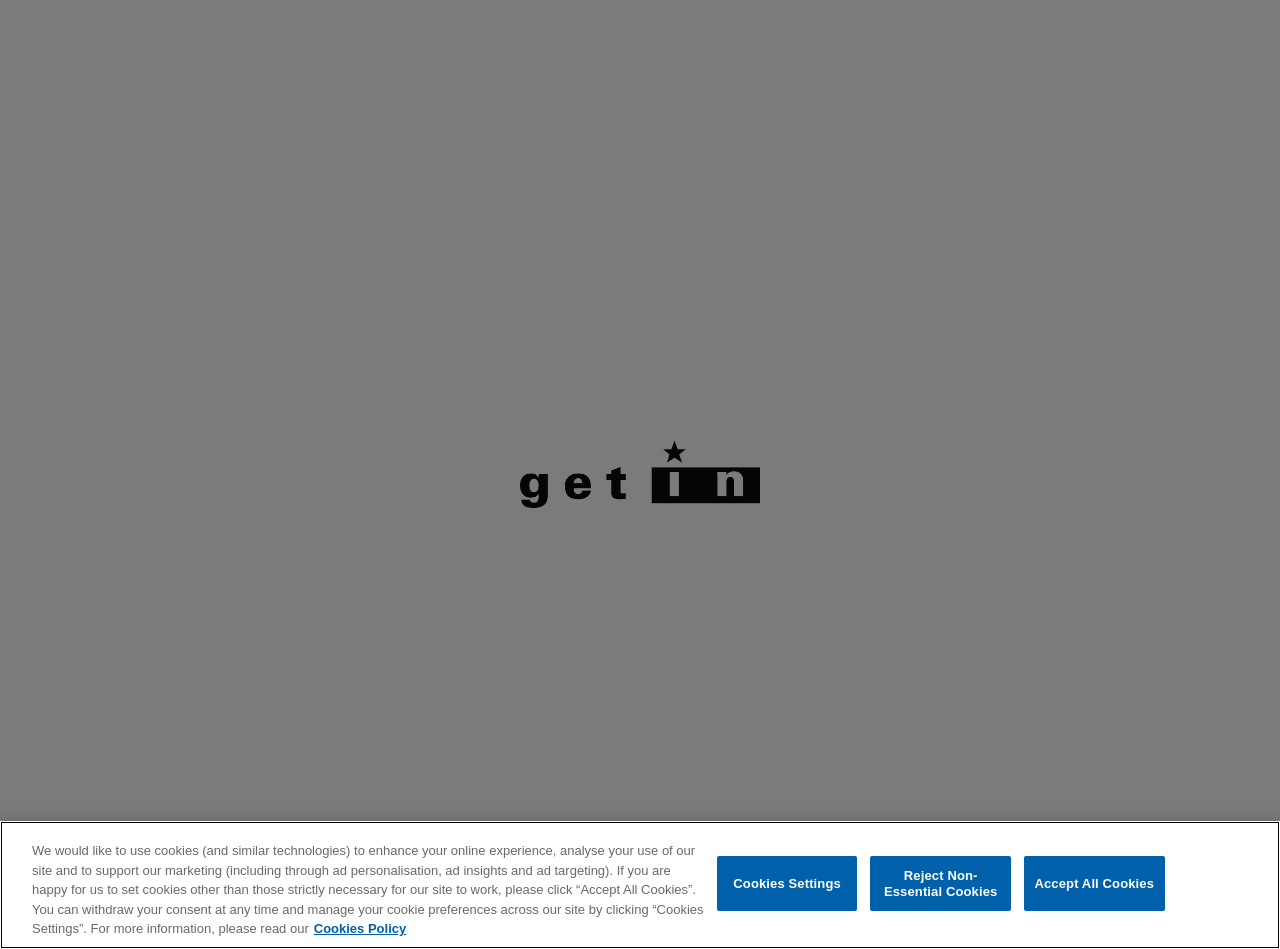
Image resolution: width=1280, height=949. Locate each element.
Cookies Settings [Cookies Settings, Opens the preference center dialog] (787, 883)
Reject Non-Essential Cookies (940, 883)
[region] (640, 885)
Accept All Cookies (1094, 883)
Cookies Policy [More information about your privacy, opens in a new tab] (360, 928)
